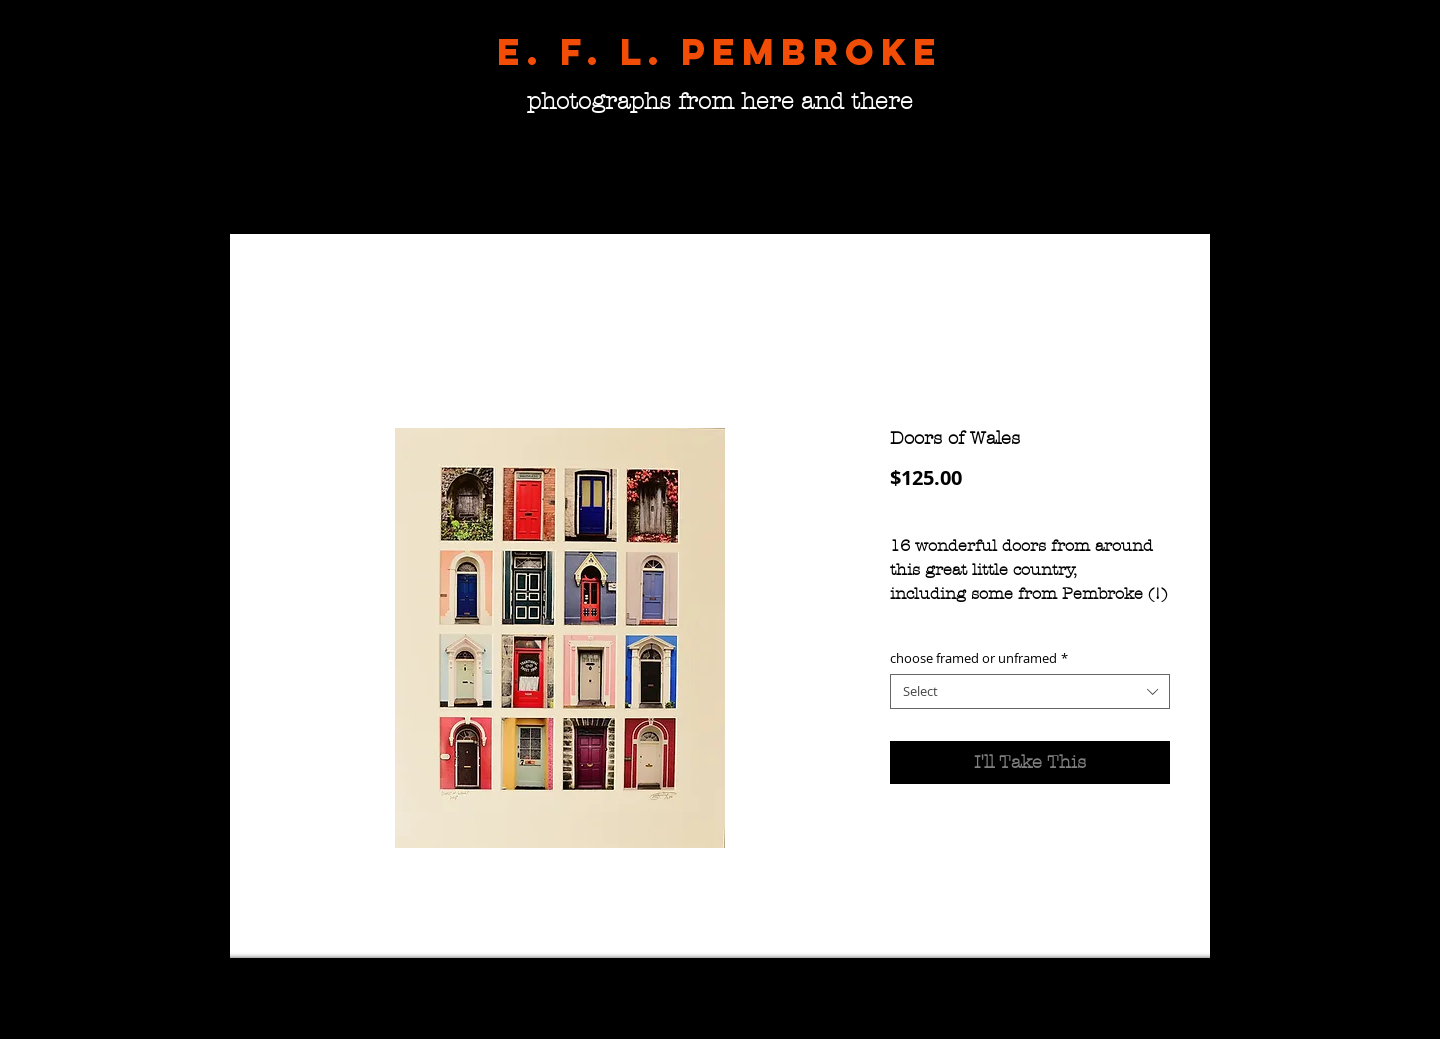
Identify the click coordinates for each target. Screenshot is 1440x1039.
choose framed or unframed (979, 658)
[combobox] (1030, 691)
